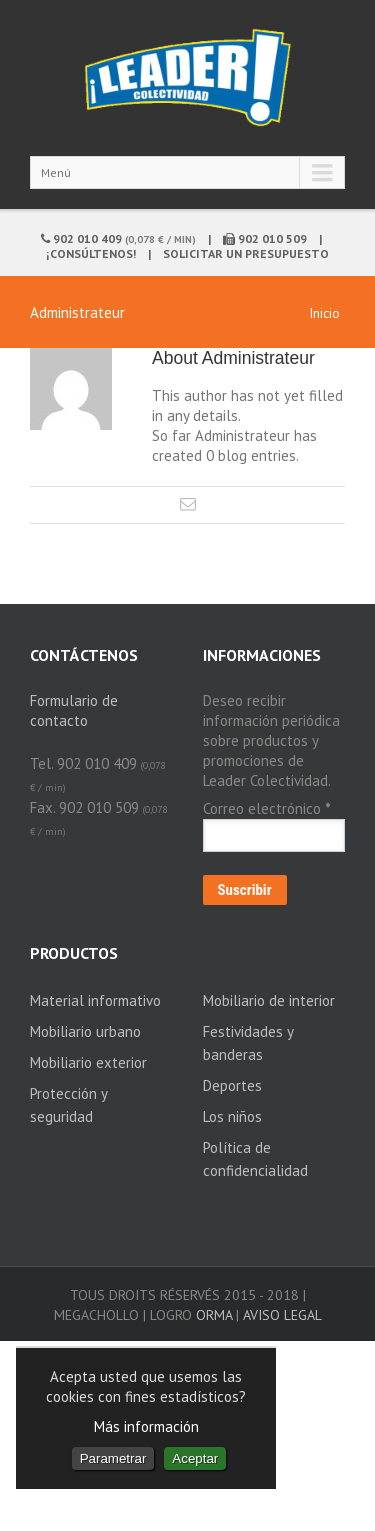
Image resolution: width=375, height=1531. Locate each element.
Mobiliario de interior (269, 1000)
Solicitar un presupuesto (246, 253)
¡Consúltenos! (91, 253)
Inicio (324, 313)
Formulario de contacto (74, 710)
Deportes (232, 1085)
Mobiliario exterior (88, 1062)
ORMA (214, 1315)
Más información (146, 1426)
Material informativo (95, 1000)
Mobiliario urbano (85, 1031)
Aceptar (195, 1458)
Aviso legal (282, 1315)
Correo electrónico (267, 808)
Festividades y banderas (248, 1043)
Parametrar (113, 1458)
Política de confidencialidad (255, 1159)
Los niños (232, 1116)
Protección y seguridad (68, 1105)
